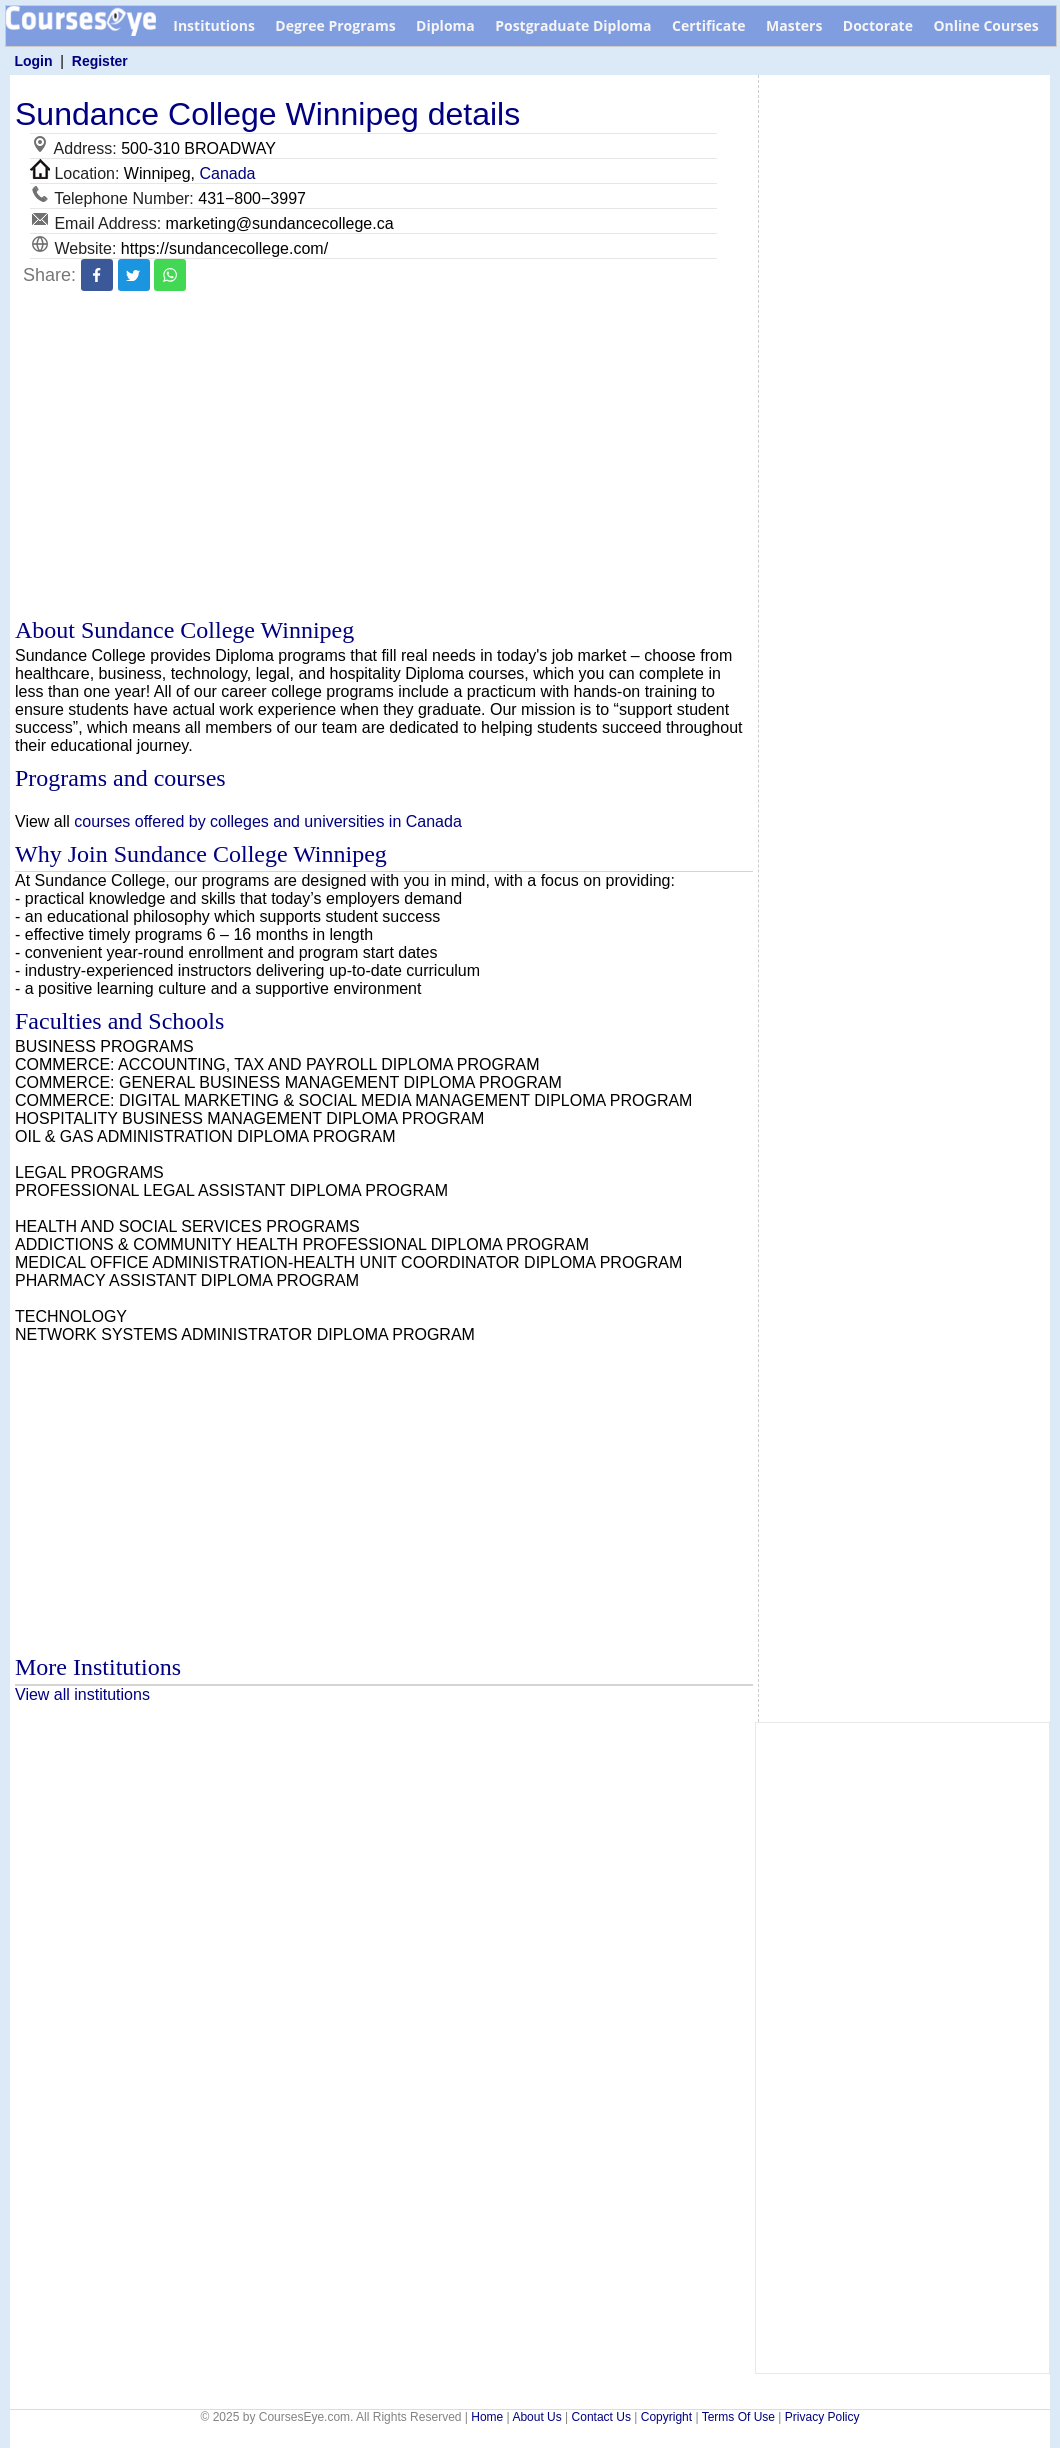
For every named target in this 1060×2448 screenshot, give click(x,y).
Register (100, 61)
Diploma (445, 25)
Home (487, 2417)
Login (33, 61)
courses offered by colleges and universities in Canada (268, 821)
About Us (536, 2417)
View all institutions (82, 1694)
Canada (227, 173)
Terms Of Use (738, 2417)
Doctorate (878, 25)
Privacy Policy (822, 2417)
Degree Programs (335, 25)
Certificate (709, 25)
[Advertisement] (384, 457)
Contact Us (601, 2417)
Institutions (214, 25)
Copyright (666, 2417)
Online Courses (985, 25)
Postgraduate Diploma (573, 25)
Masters (794, 25)
